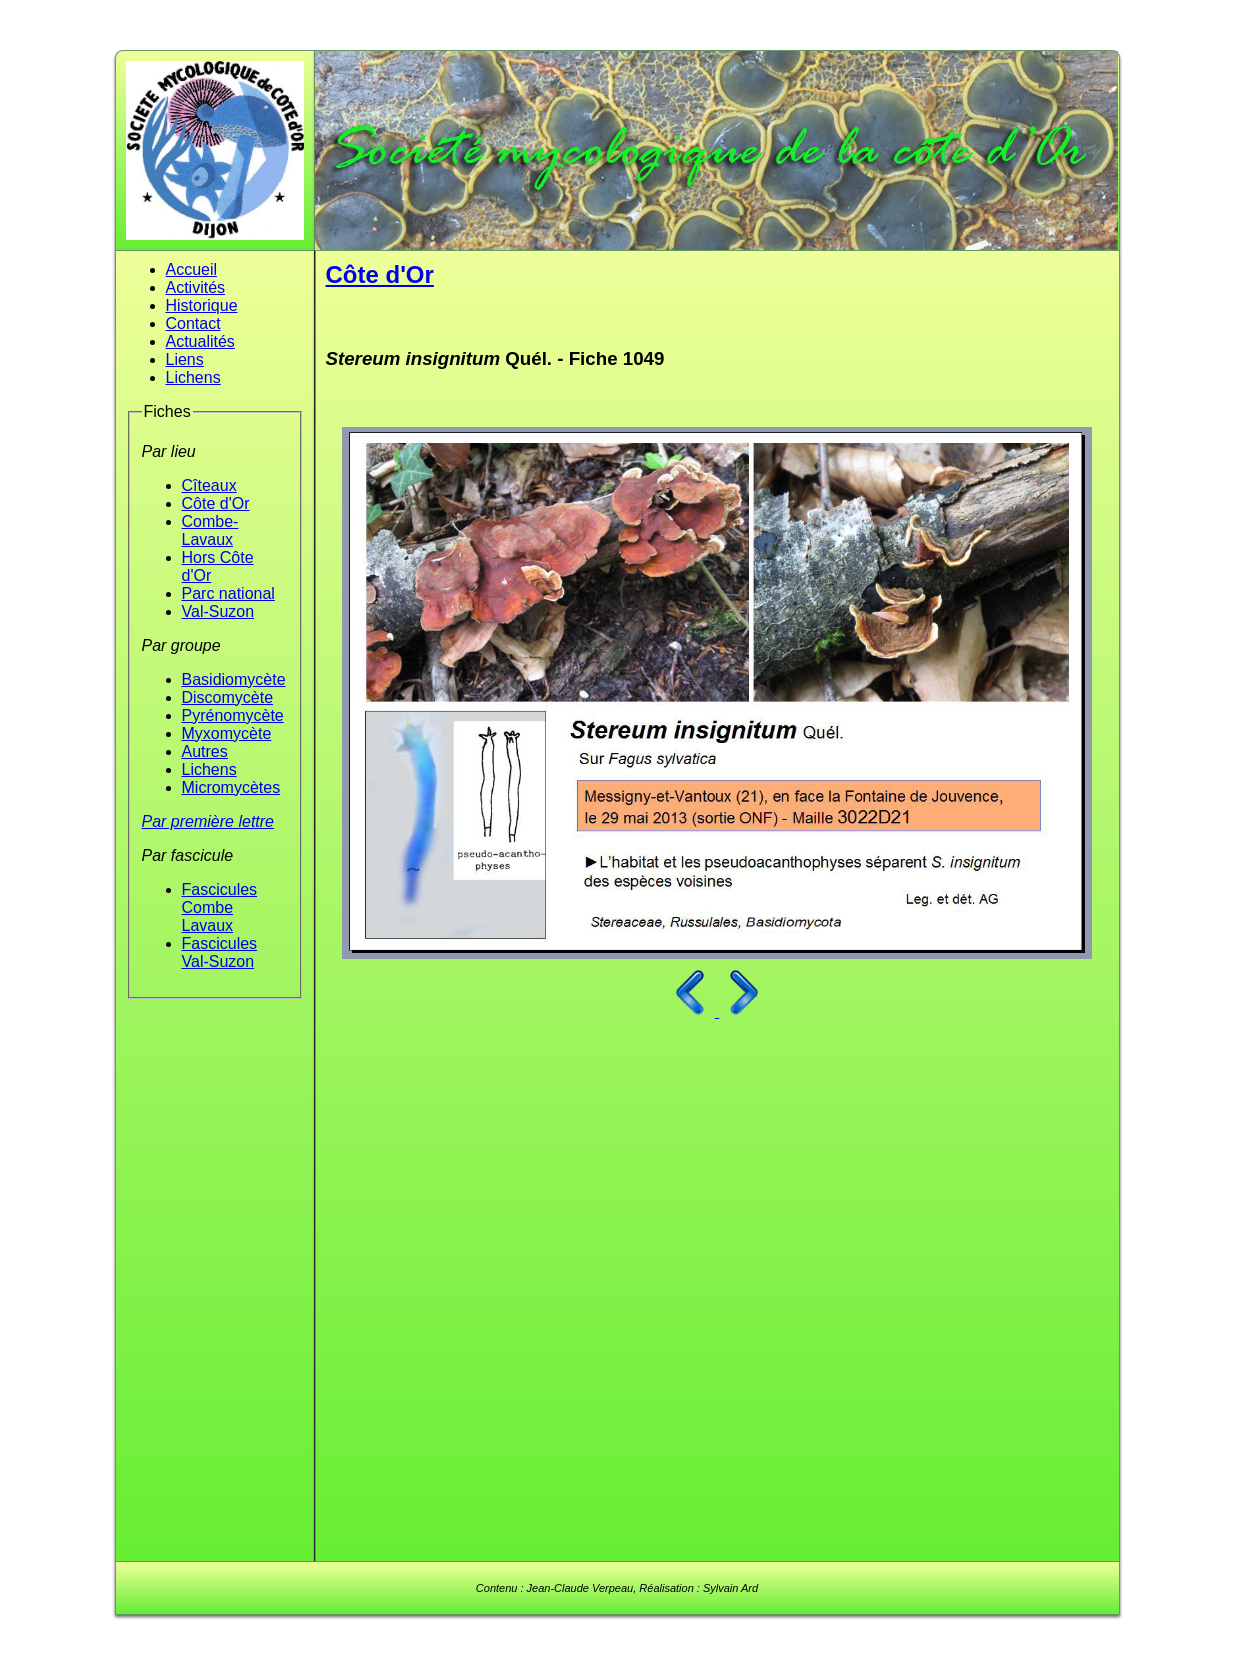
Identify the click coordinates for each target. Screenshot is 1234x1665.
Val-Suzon (218, 611)
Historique (202, 305)
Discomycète (228, 697)
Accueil (192, 269)
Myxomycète (227, 733)
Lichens (193, 377)
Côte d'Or (216, 503)
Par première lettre (208, 821)
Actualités (200, 341)
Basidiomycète (234, 679)
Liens (185, 359)
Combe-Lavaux (210, 530)
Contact (193, 323)
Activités (196, 287)
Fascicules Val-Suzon (220, 952)
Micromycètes (231, 787)
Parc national (228, 593)
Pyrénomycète (233, 715)
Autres (205, 751)
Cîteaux (209, 485)
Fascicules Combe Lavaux (220, 907)
